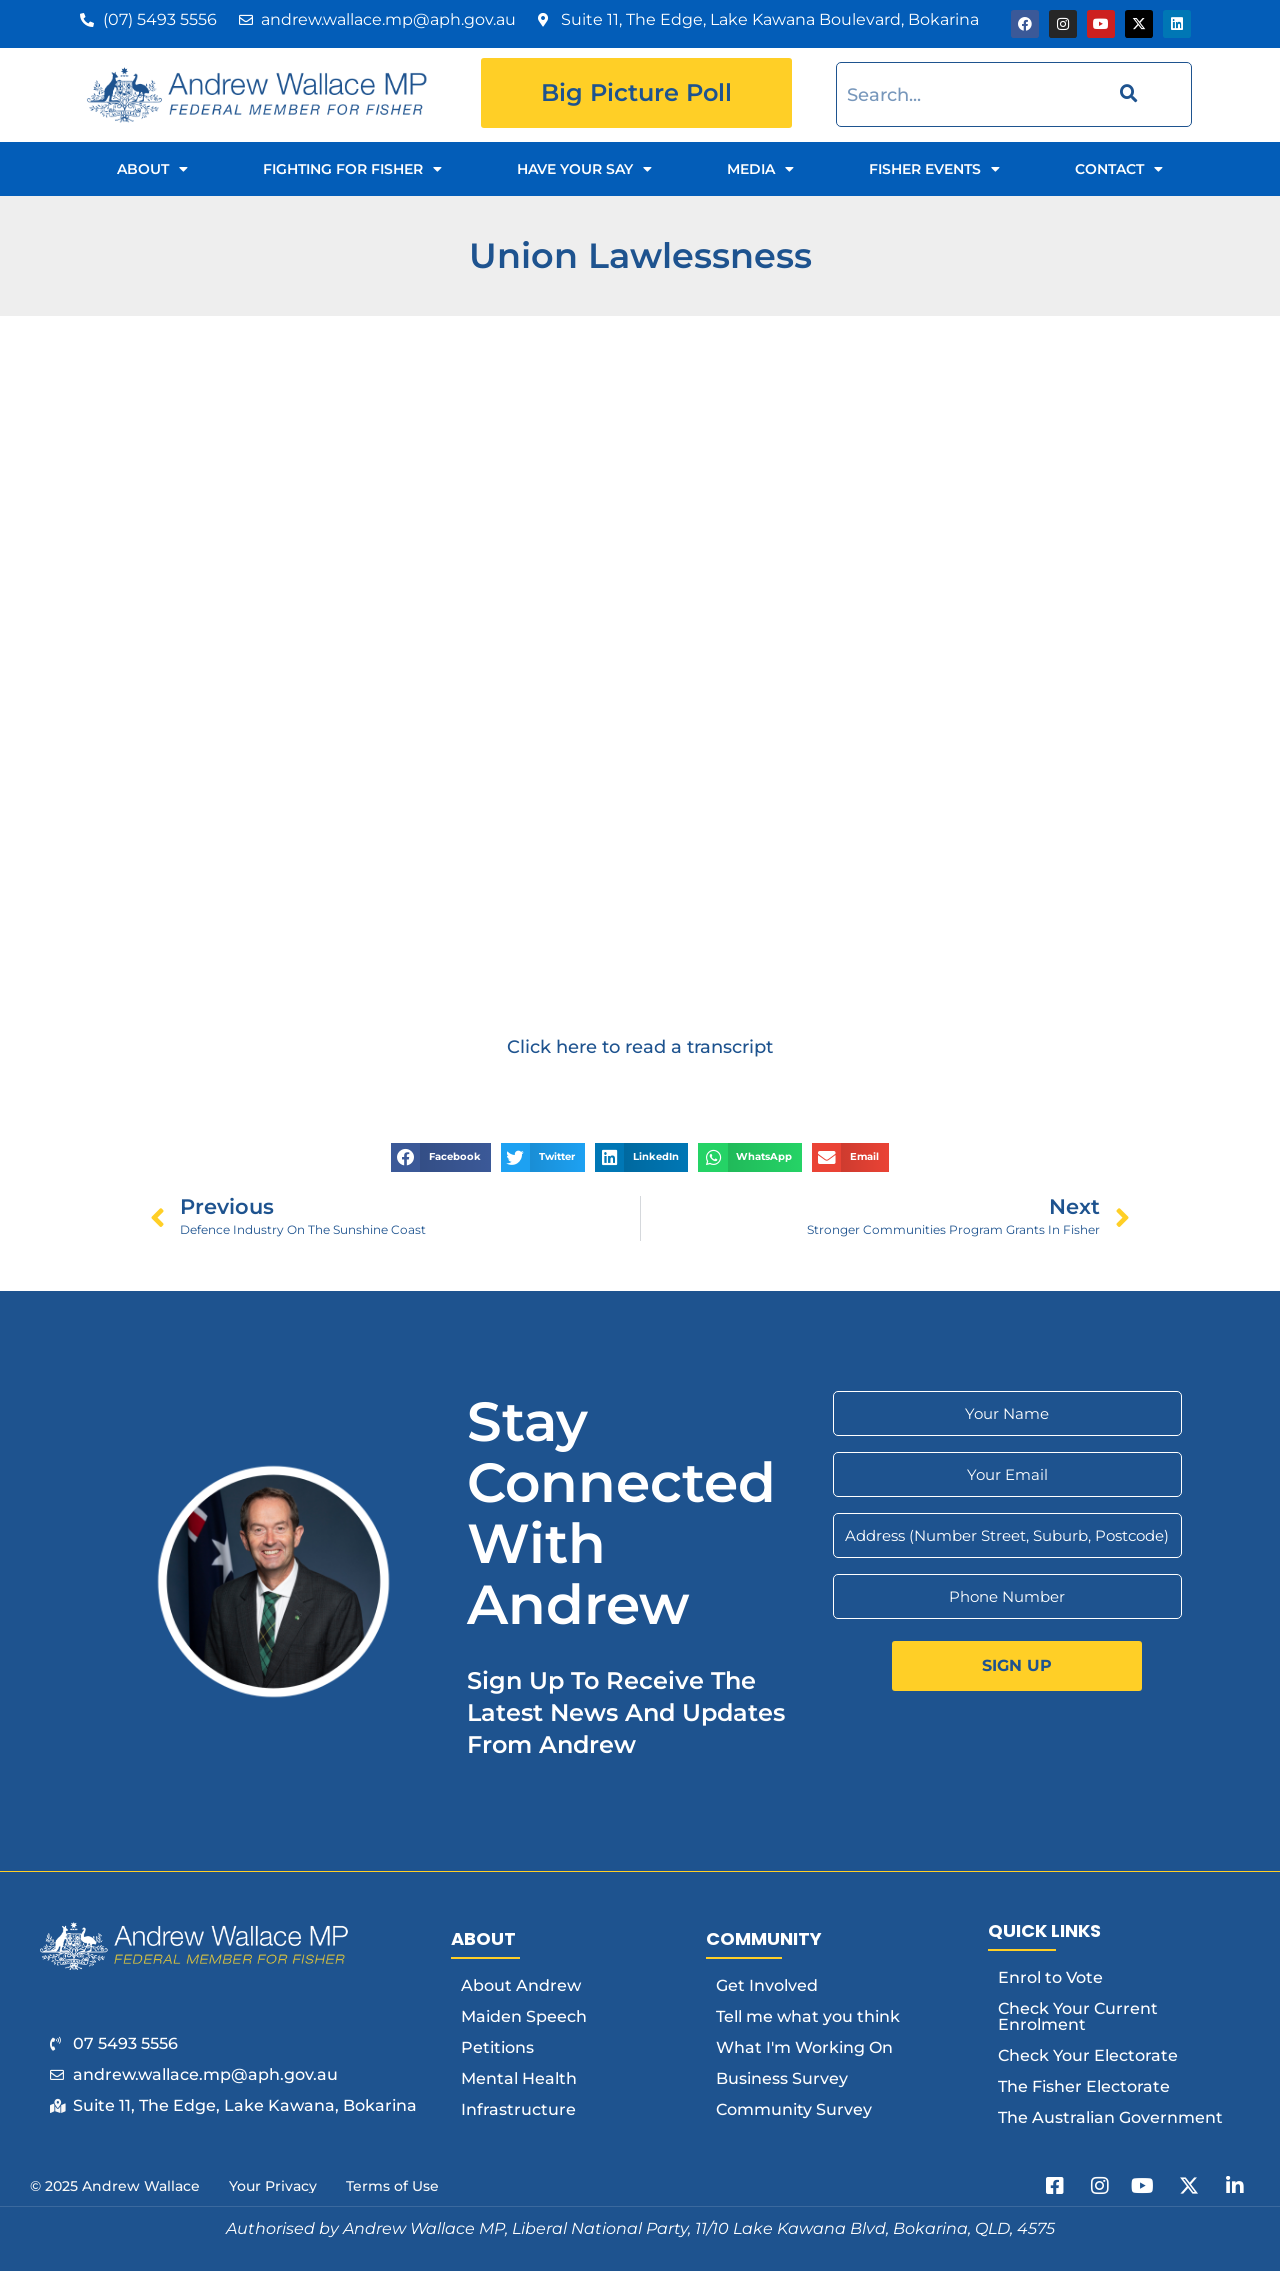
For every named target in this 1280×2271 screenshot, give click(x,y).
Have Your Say (584, 169)
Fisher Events (934, 169)
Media (760, 169)
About (152, 169)
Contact (1119, 169)
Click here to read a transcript (640, 1046)
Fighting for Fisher (352, 169)
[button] (441, 1157)
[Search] (1125, 94)
